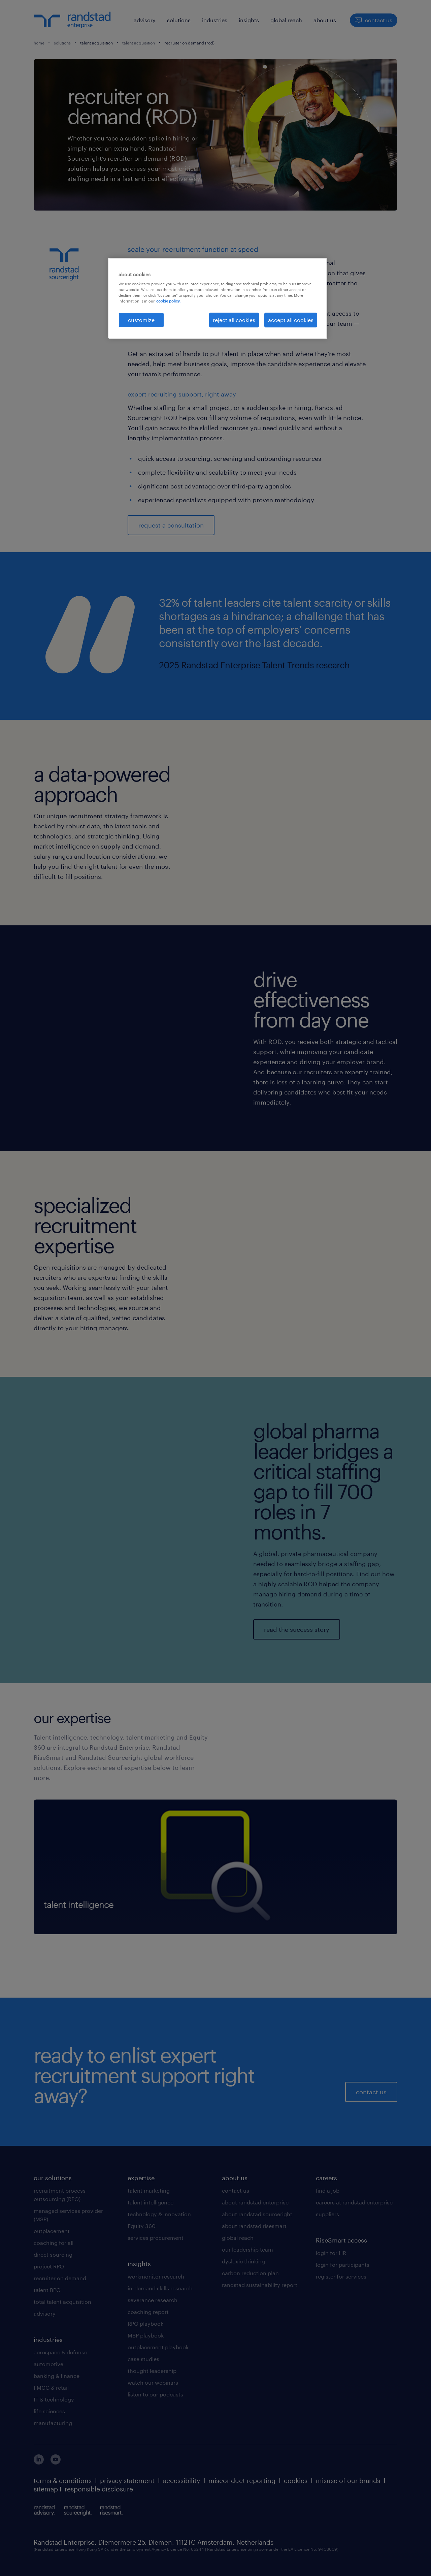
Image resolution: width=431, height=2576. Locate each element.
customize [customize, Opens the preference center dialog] (141, 320)
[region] (217, 298)
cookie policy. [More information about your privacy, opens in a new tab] (168, 301)
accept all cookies (290, 320)
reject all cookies (234, 320)
